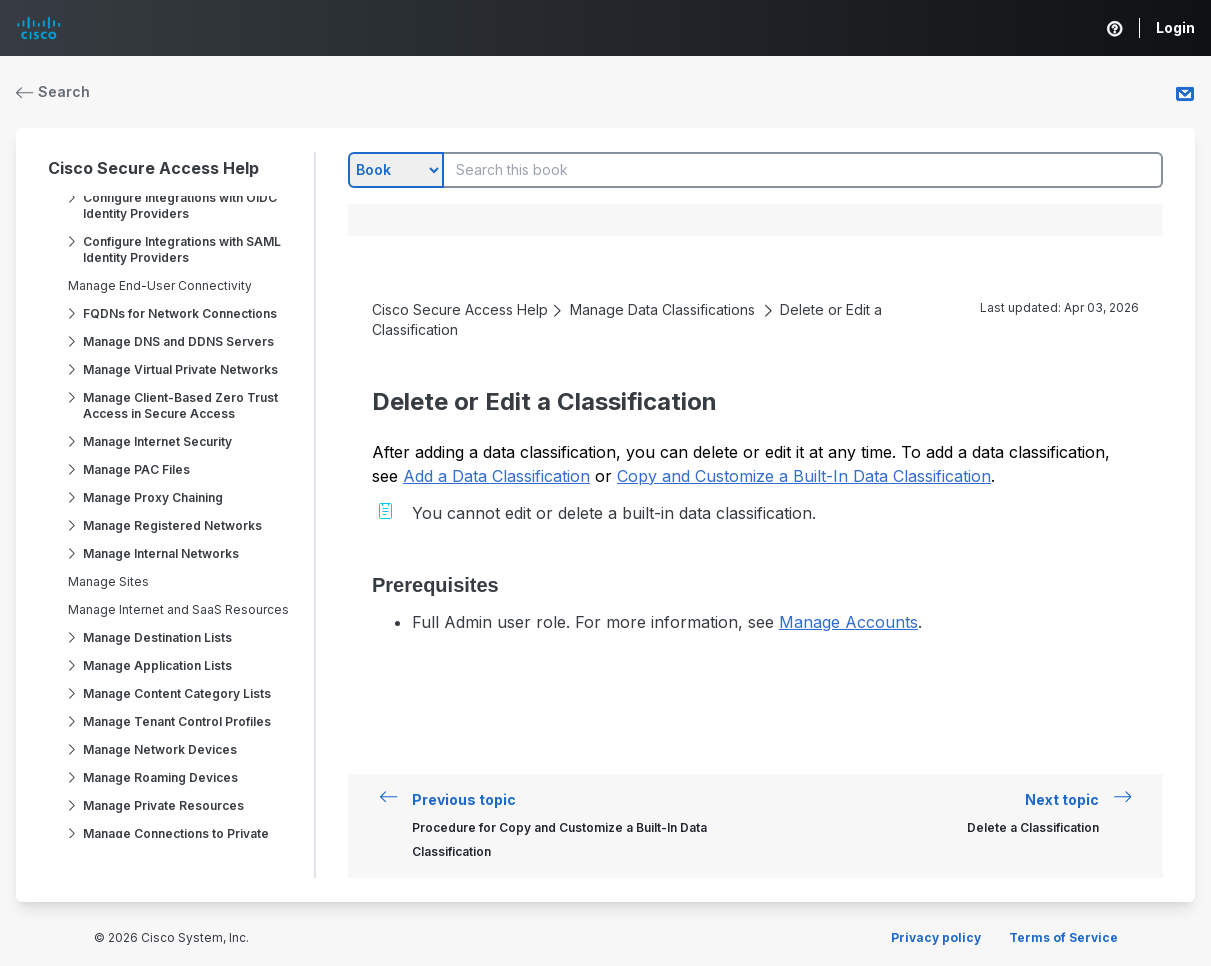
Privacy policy (936, 937)
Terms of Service (1063, 937)
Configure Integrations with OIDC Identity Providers (180, 205)
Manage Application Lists (157, 665)
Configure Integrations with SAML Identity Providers (182, 249)
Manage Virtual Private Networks (180, 369)
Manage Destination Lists (157, 637)
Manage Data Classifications (662, 309)
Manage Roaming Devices (160, 777)
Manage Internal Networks (161, 553)
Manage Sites (108, 581)
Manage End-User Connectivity (160, 285)
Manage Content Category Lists (177, 693)
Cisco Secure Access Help (153, 168)
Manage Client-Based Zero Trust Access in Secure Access (180, 405)
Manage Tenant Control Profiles (177, 721)
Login (1175, 27)
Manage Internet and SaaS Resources (178, 609)
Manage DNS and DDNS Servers (178, 341)
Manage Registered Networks (172, 525)
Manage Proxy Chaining (153, 497)
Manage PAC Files (136, 469)
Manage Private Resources (163, 805)
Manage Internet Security (157, 441)
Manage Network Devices (160, 749)
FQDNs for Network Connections (180, 313)
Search (53, 91)
